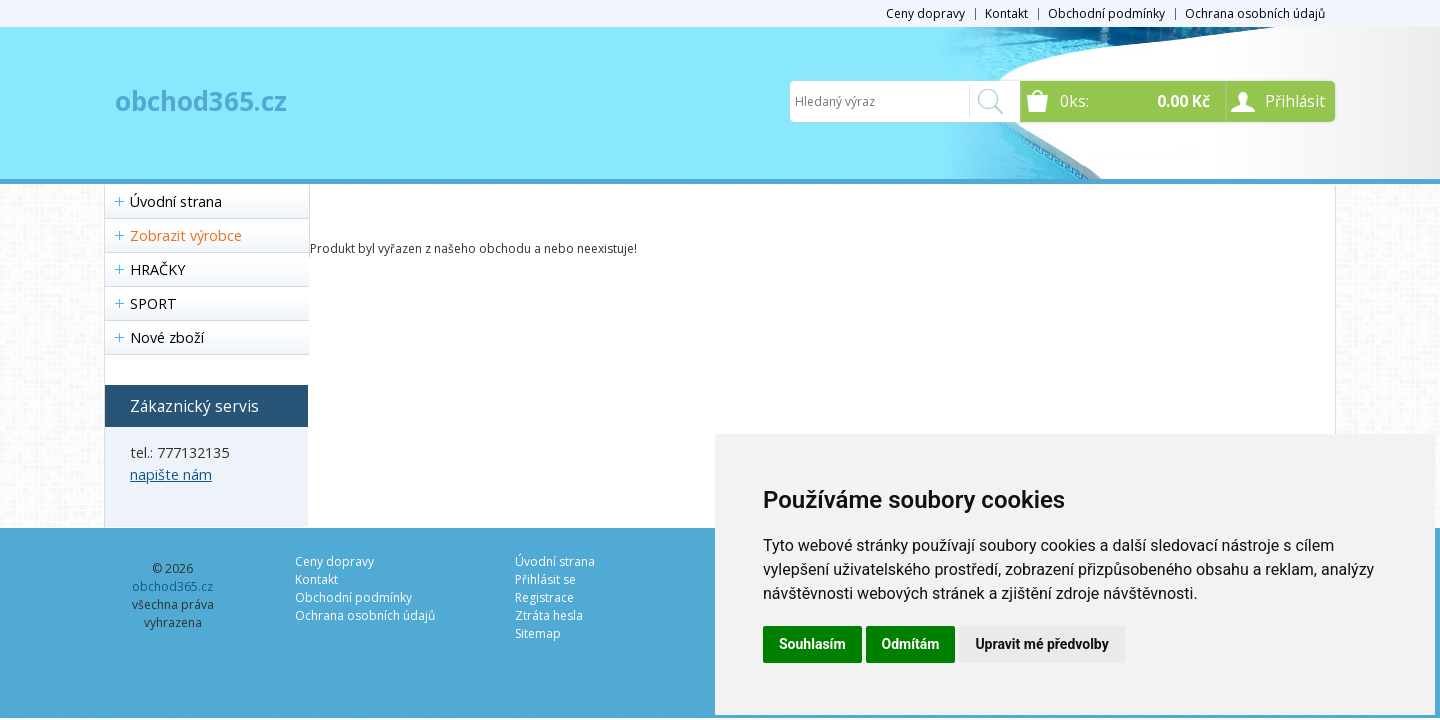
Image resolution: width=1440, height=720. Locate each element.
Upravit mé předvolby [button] (1041, 644)
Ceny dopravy (925, 13)
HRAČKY (157, 269)
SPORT (153, 303)
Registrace (544, 597)
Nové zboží (167, 337)
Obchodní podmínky (1106, 13)
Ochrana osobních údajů (1255, 13)
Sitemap (538, 633)
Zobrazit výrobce (186, 235)
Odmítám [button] (911, 644)
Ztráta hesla (549, 615)
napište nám (171, 474)
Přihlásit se (545, 579)
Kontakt (1006, 13)
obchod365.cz (201, 101)
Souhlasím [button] (812, 644)
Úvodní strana (176, 201)
